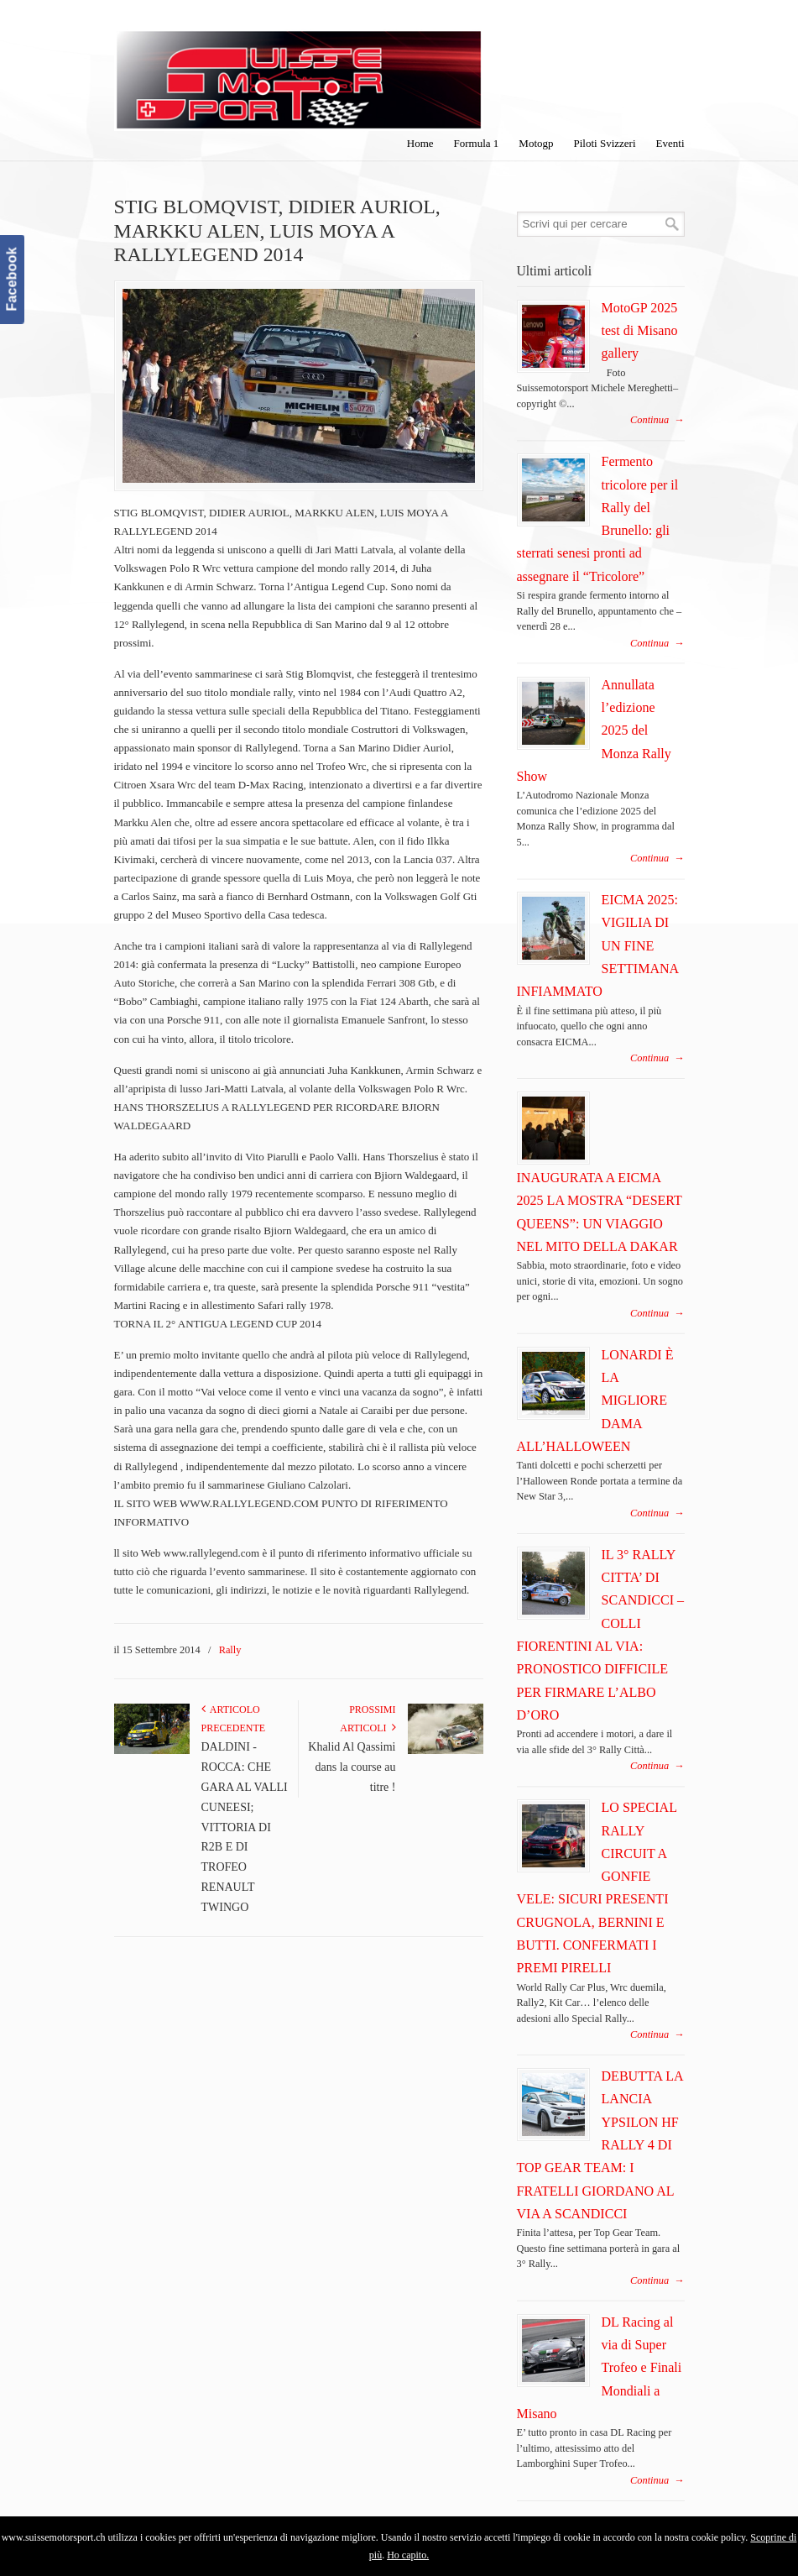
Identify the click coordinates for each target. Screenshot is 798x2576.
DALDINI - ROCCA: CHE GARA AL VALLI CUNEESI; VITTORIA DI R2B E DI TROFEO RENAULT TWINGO (244, 1827)
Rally (230, 1650)
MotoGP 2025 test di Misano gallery (640, 331)
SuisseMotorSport (298, 68)
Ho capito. (408, 2555)
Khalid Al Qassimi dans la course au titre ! (351, 1767)
